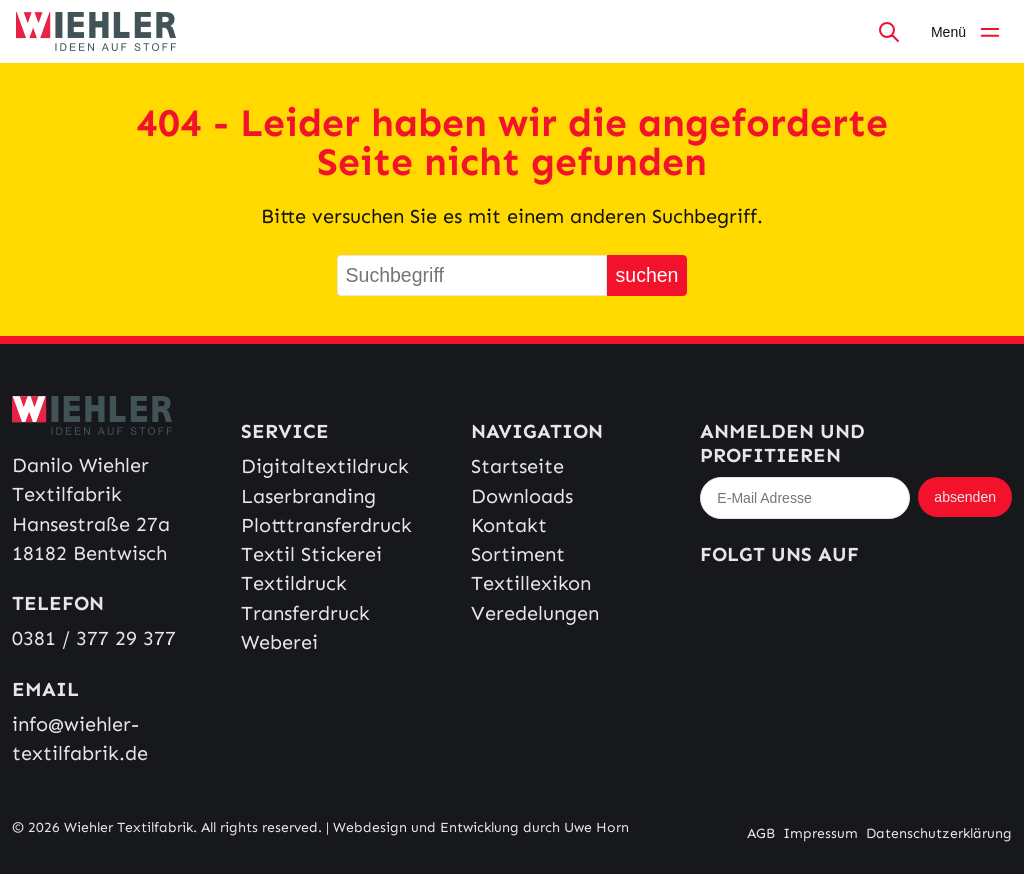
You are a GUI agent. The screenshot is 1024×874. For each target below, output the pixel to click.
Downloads (522, 496)
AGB (761, 833)
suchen (647, 275)
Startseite (517, 466)
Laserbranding (308, 496)
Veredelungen (535, 613)
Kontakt (509, 525)
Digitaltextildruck (325, 466)
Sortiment (518, 554)
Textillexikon (531, 583)
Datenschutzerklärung (939, 833)
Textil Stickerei (311, 554)
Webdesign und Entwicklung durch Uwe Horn (481, 827)
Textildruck (294, 583)
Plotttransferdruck (326, 525)
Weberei (279, 642)
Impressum (820, 833)
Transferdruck (305, 613)
